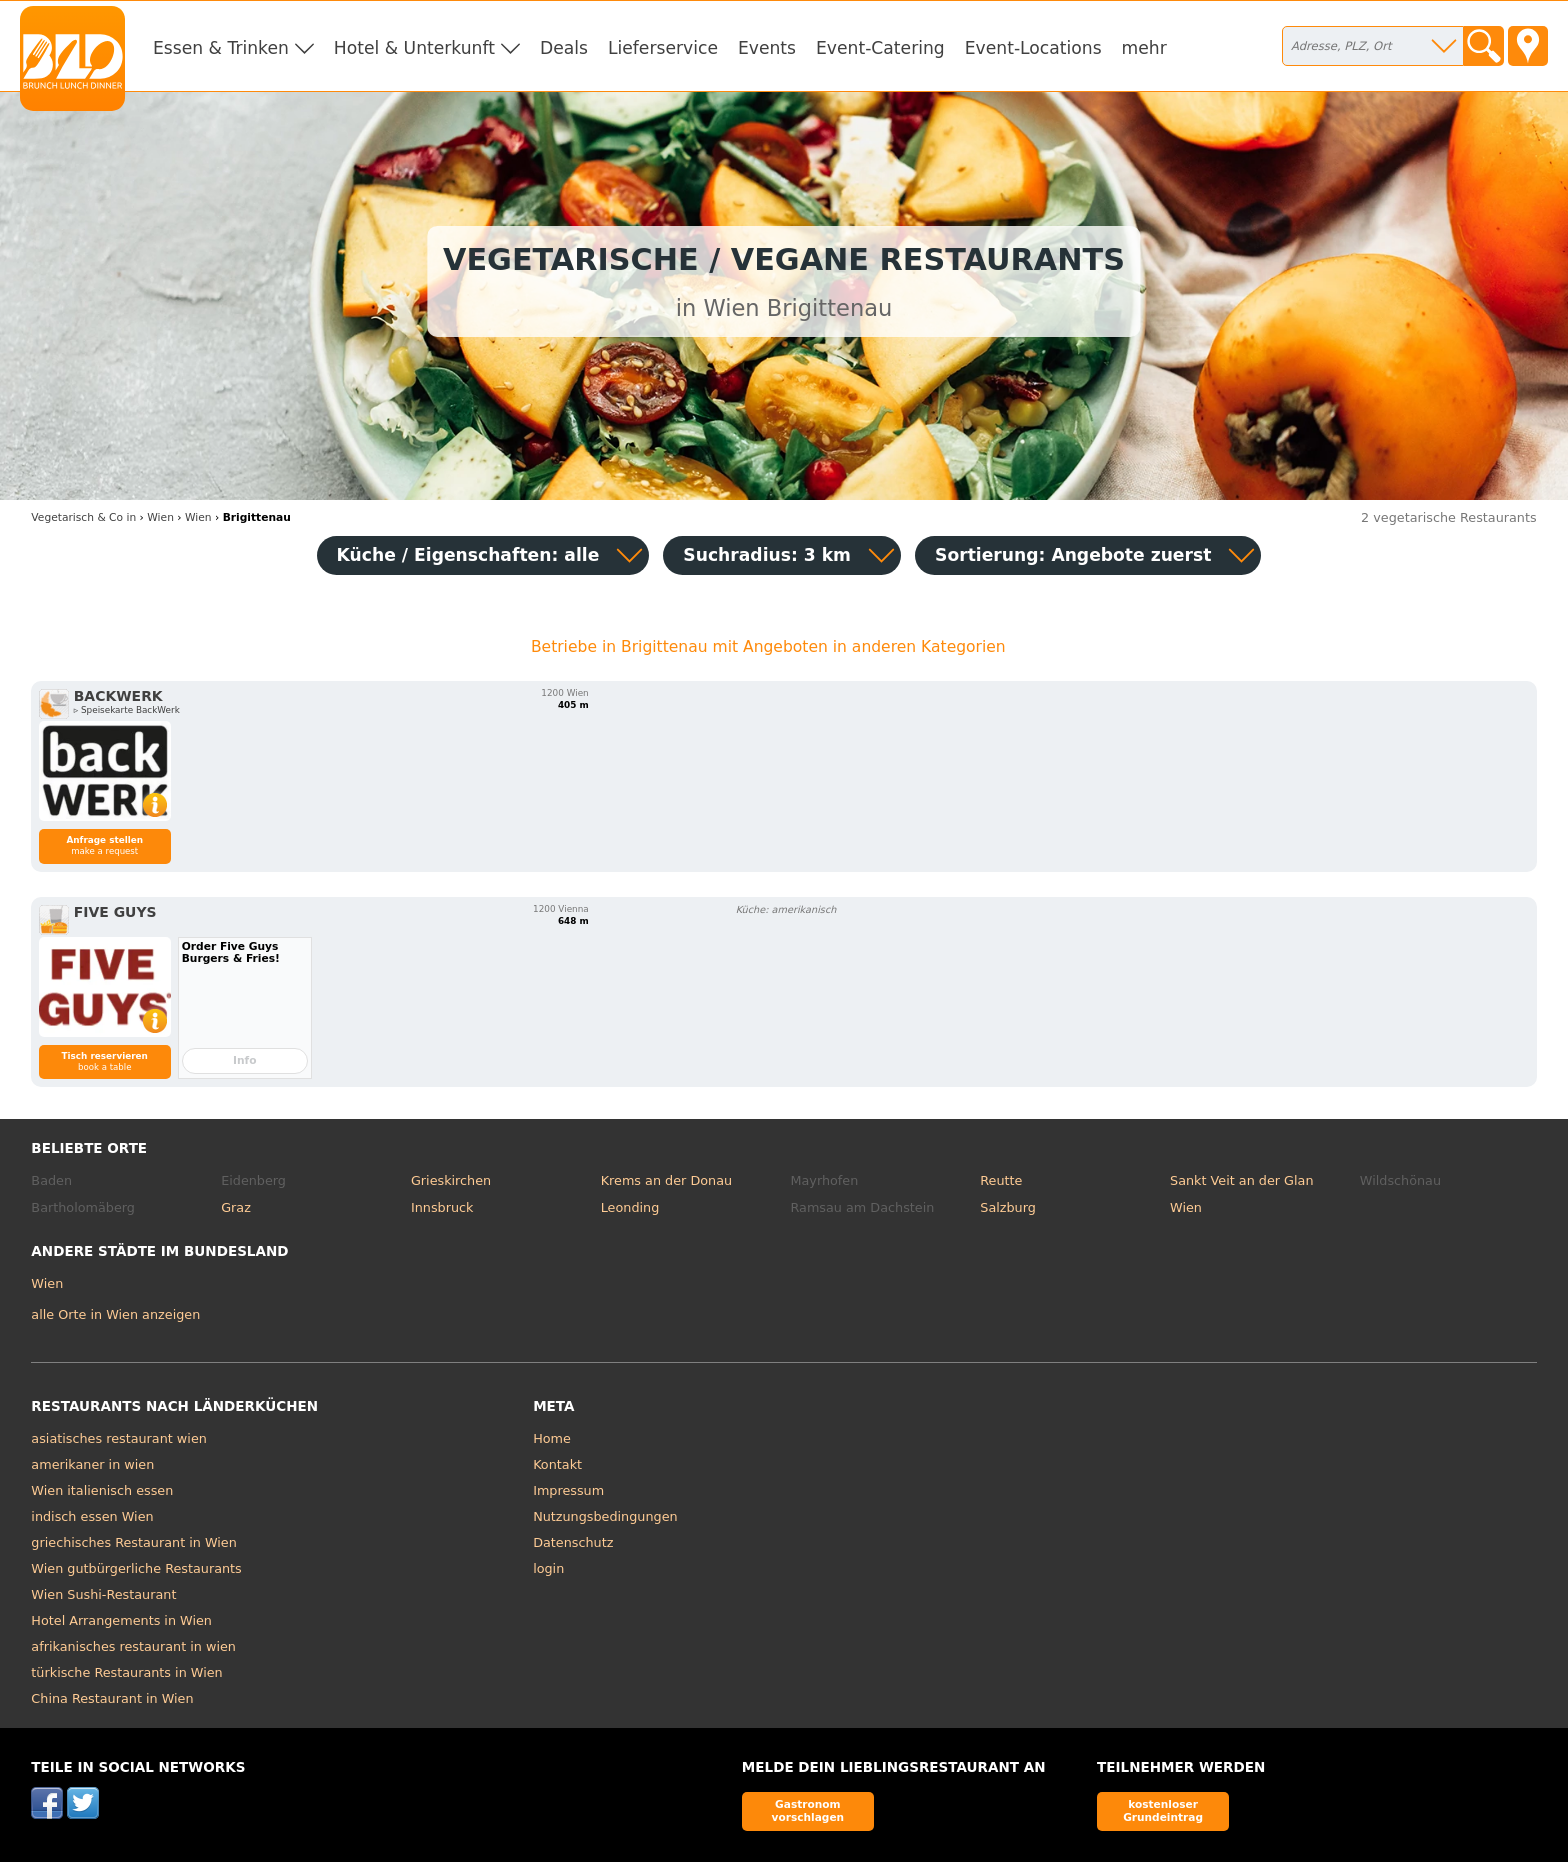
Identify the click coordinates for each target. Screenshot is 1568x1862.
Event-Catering (880, 48)
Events (767, 48)
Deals (564, 48)
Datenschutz (573, 1542)
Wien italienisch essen (102, 1490)
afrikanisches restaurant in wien (133, 1646)
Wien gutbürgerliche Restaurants (136, 1568)
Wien (1186, 1207)
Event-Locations (1033, 48)
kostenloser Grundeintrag (1163, 1810)
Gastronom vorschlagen (808, 1810)
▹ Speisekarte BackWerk (127, 710)
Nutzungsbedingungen (605, 1516)
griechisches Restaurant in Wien (133, 1542)
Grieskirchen (451, 1180)
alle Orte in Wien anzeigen (115, 1314)
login (548, 1568)
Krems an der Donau (666, 1180)
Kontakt (557, 1464)
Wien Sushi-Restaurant (103, 1594)
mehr (1144, 48)
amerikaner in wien (92, 1464)
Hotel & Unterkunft (414, 48)
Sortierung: (1073, 555)
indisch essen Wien (92, 1516)
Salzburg (1008, 1207)
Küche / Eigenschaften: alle (468, 555)
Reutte (1001, 1180)
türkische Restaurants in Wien (126, 1672)
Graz (236, 1207)
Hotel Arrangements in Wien (121, 1620)
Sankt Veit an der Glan (1241, 1180)
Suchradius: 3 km (767, 555)
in (83, 517)
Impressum (568, 1490)
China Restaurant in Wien (112, 1698)
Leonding (630, 1207)
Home (552, 1438)
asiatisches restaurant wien (118, 1438)
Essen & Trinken (221, 48)
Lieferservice (663, 48)
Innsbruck (442, 1207)
